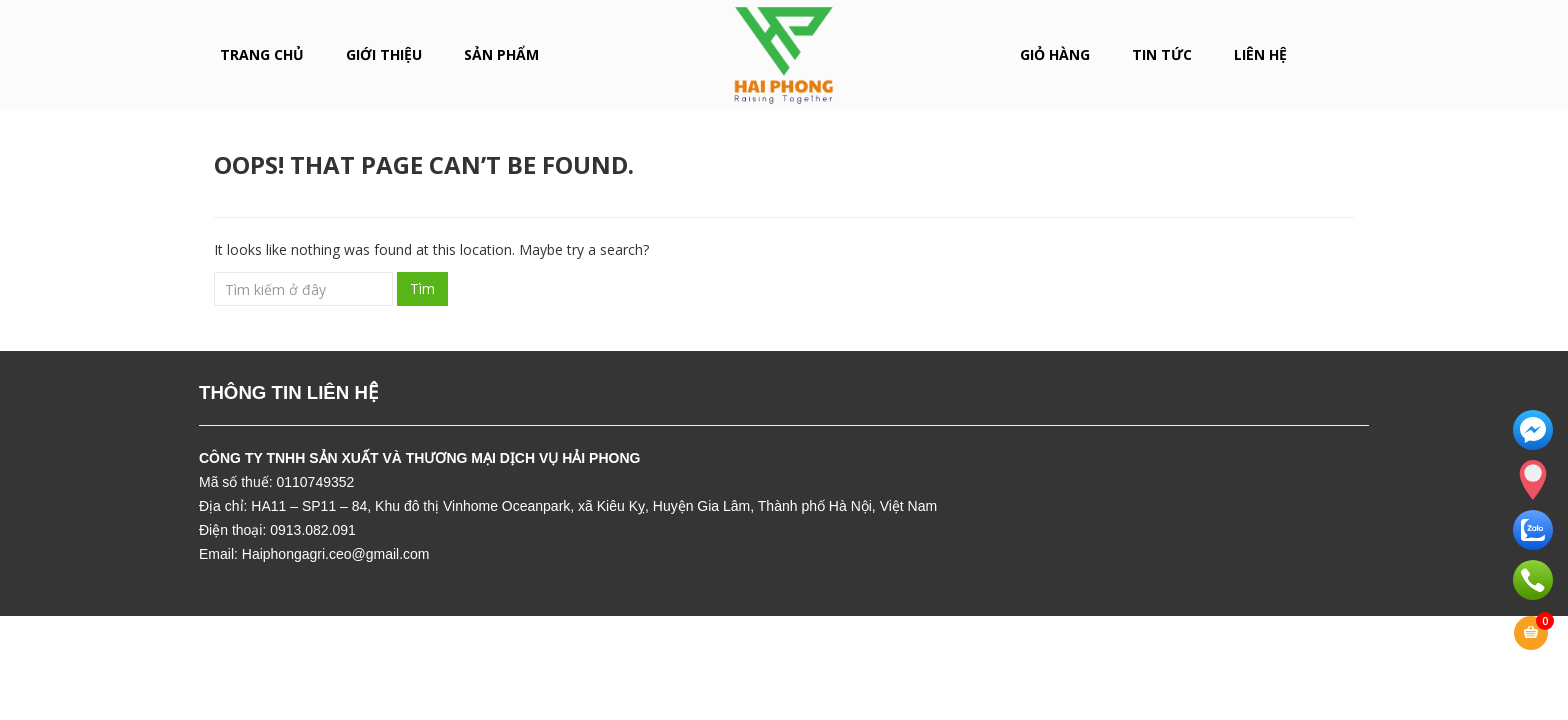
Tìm (422, 288)
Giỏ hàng (1055, 54)
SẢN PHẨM (501, 54)
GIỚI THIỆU (384, 54)
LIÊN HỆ (1260, 54)
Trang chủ (262, 54)
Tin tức (1162, 54)
